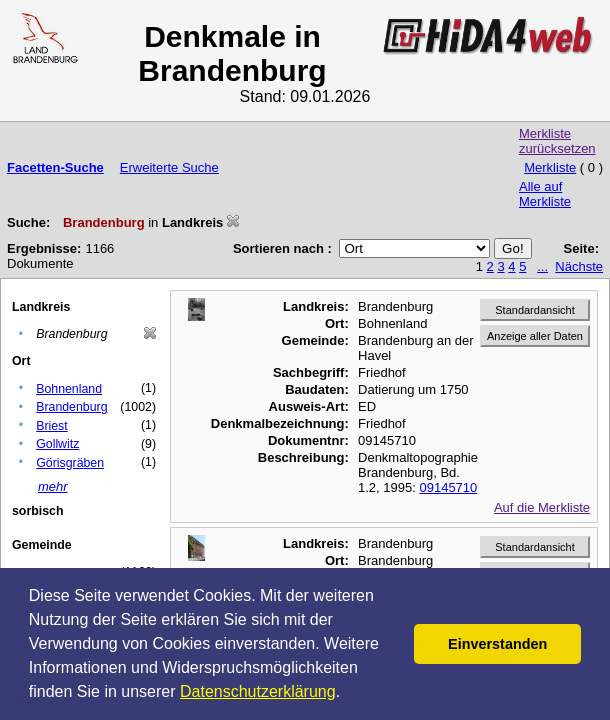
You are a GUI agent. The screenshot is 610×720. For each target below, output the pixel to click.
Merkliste (550, 167)
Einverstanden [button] (497, 644)
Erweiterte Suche (169, 167)
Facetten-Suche (55, 167)
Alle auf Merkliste (545, 194)
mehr (53, 486)
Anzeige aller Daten (535, 336)
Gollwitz (57, 444)
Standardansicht (535, 310)
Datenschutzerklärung (258, 691)
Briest (52, 426)
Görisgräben (70, 463)
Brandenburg (71, 407)
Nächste (579, 266)
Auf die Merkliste (542, 507)
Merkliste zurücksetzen (557, 141)
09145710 (448, 487)
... (542, 266)
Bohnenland (69, 389)
